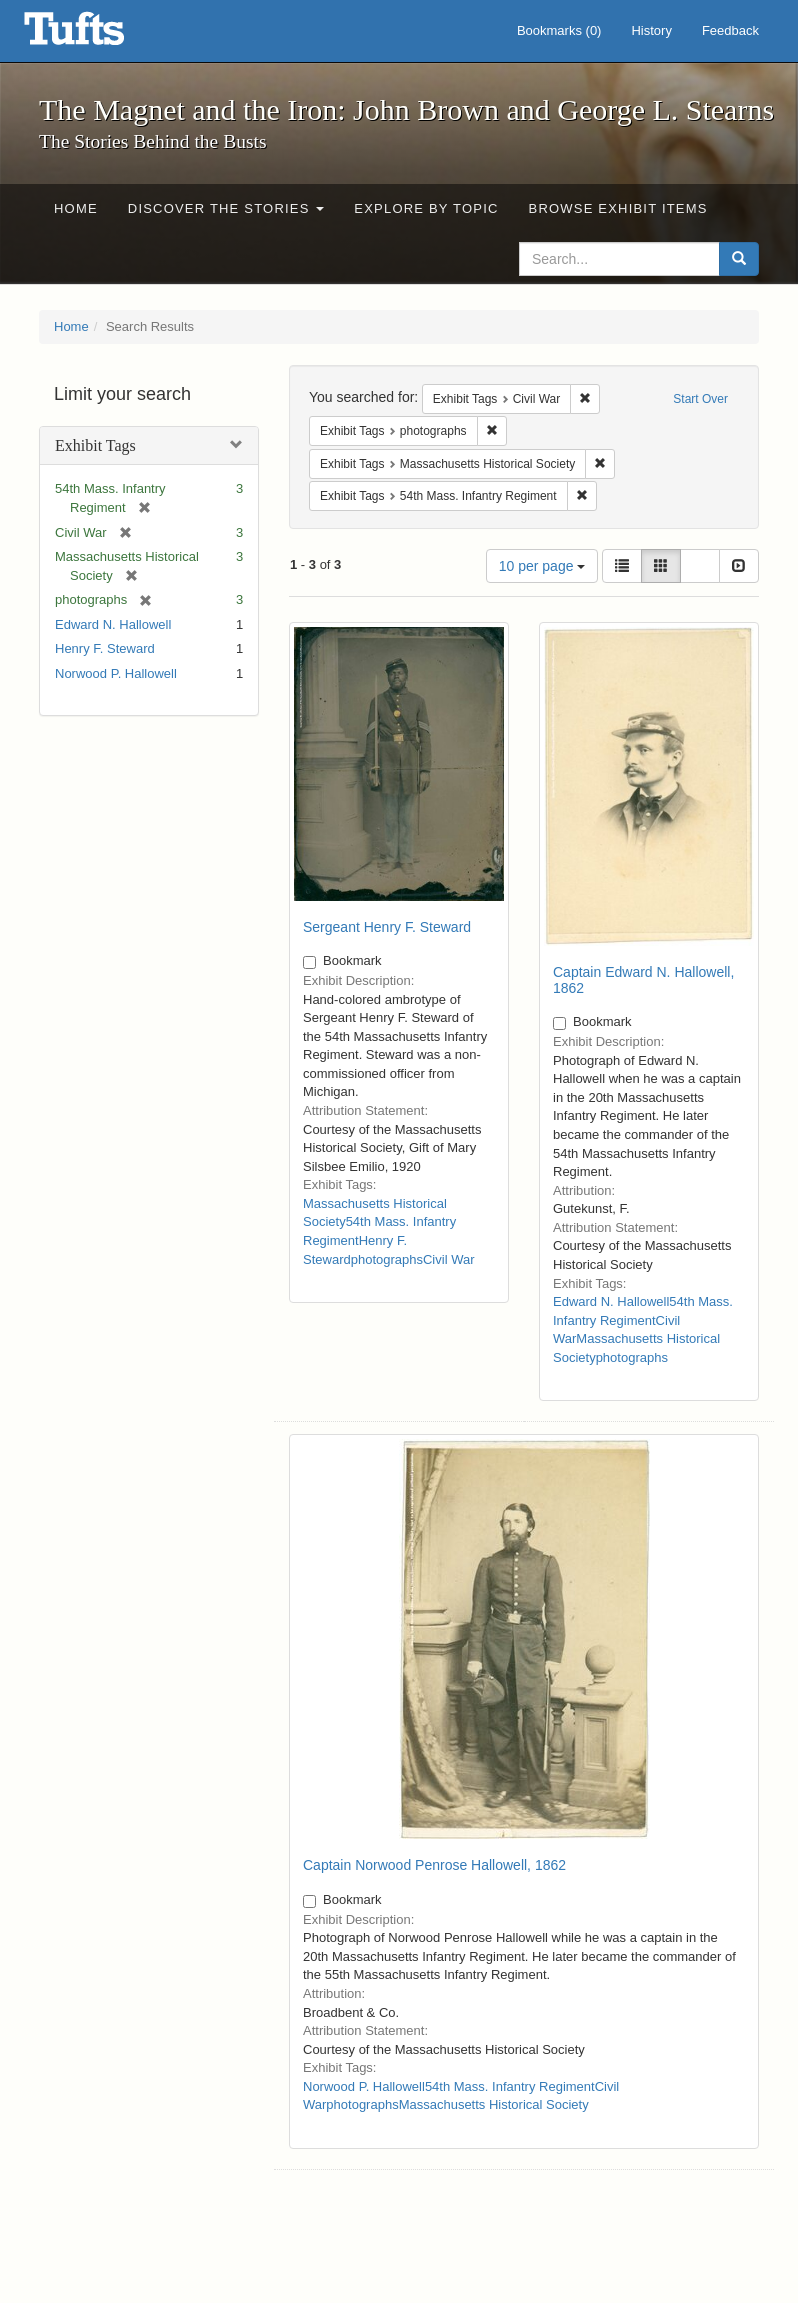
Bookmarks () (559, 30)
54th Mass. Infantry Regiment (510, 2086)
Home (76, 208)
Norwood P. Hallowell (116, 673)
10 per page (542, 566)
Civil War (449, 1259)
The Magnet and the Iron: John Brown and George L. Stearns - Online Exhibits (99, 35)
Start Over (700, 399)
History (651, 30)
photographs (387, 1259)
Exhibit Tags (95, 445)
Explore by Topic (426, 208)
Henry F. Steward (105, 648)
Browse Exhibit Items (618, 208)
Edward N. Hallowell (113, 624)
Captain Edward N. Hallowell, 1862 (643, 979)
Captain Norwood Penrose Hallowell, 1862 (434, 1865)
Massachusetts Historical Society (494, 2104)
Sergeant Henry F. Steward (387, 927)
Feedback (730, 30)
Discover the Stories (226, 208)
